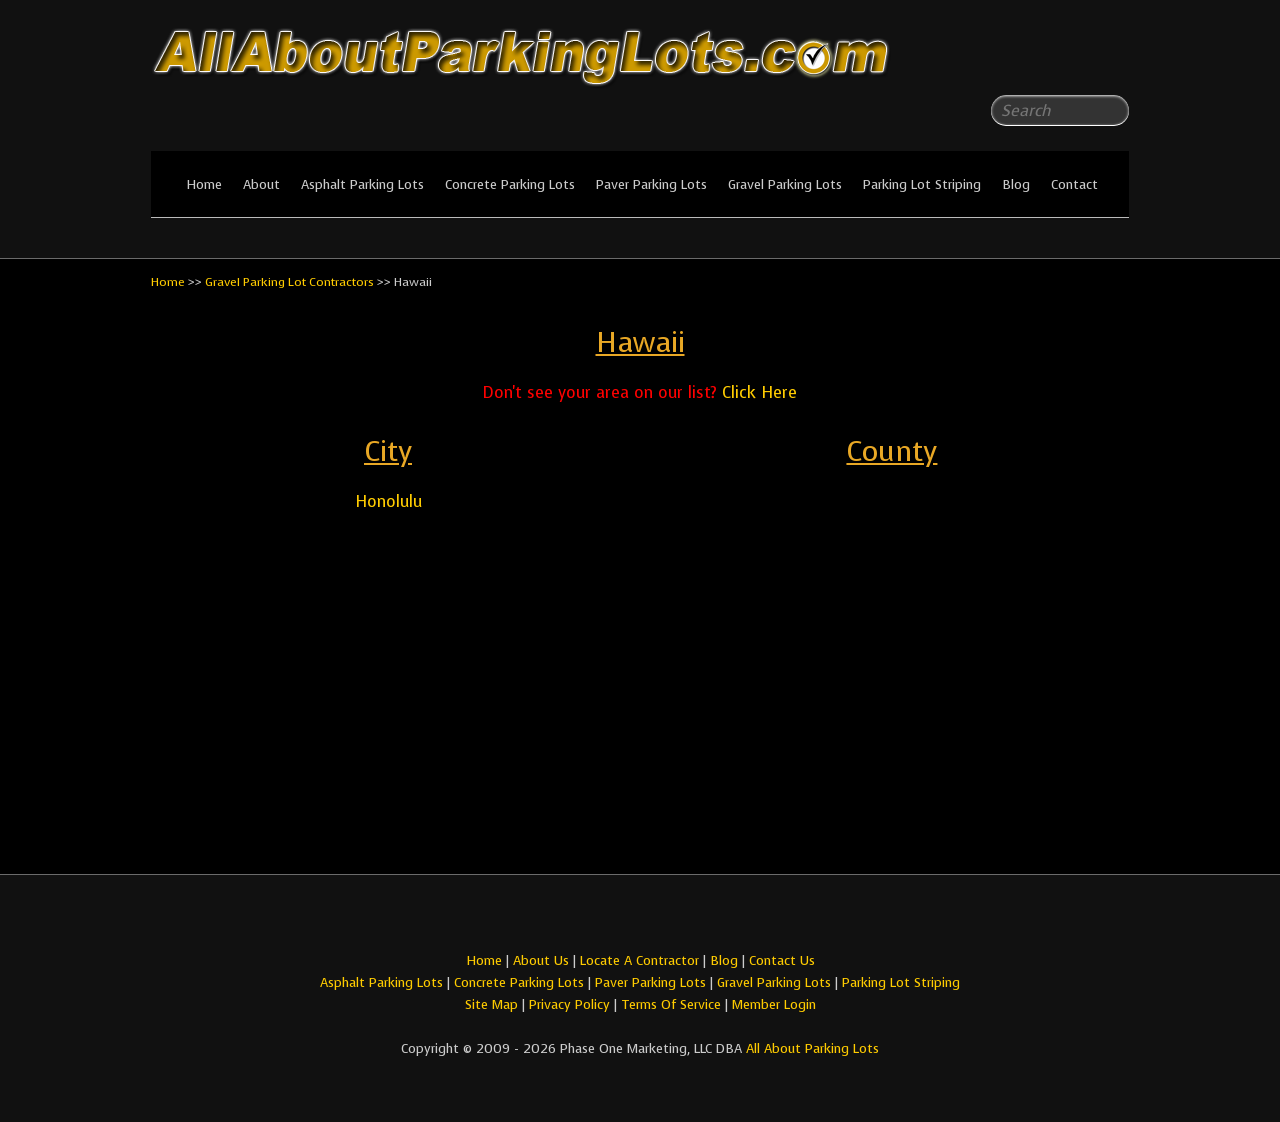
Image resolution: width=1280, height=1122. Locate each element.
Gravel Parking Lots (785, 184)
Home (204, 184)
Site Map (491, 1004)
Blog (1016, 184)
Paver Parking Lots (651, 184)
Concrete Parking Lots (510, 184)
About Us (541, 960)
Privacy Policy (569, 1004)
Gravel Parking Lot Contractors (289, 282)
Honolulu (388, 501)
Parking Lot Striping (922, 184)
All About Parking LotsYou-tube (1114, 60)
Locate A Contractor (639, 960)
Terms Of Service (673, 1004)
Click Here (759, 392)
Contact (1074, 184)
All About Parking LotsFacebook (1074, 60)
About (261, 184)
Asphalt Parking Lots (362, 184)
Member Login (774, 1004)
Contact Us (782, 960)
